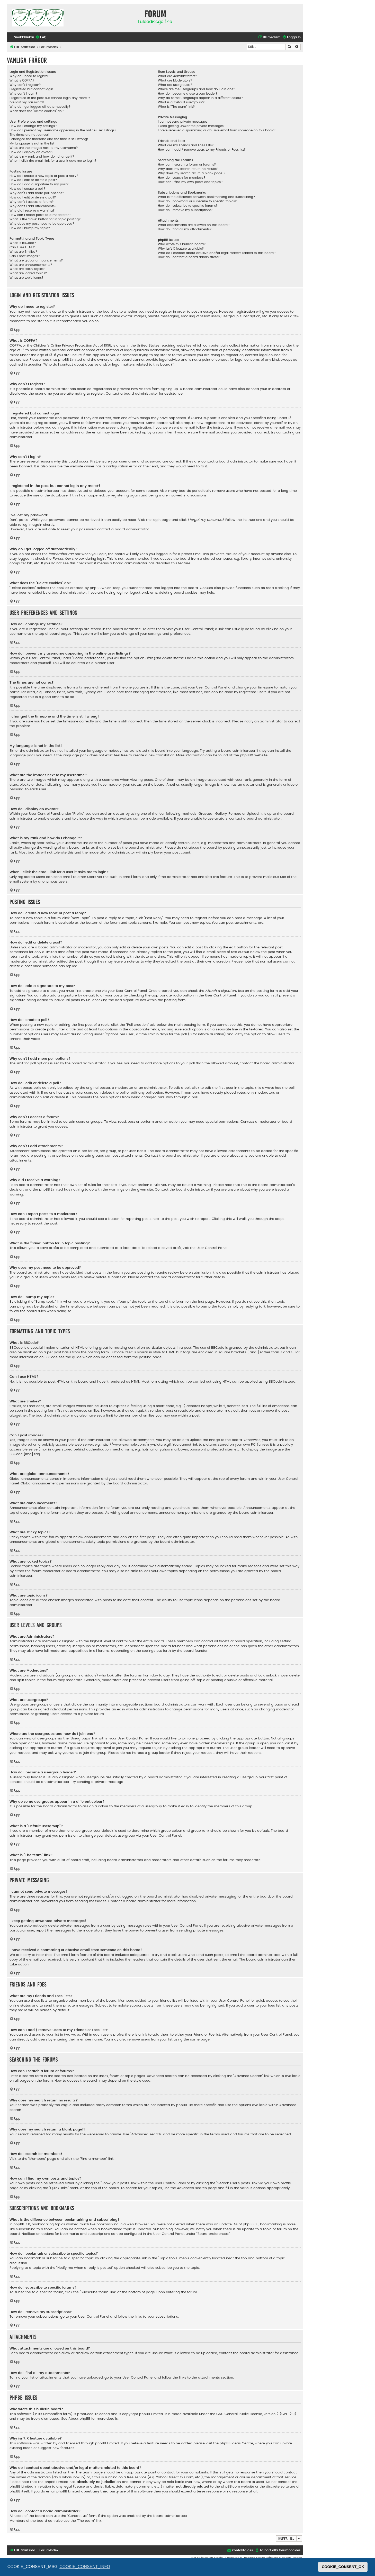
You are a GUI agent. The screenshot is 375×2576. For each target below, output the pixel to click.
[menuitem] (40, 37)
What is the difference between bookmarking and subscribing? (206, 196)
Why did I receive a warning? (32, 210)
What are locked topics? (28, 273)
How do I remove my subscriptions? (185, 210)
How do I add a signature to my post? (39, 184)
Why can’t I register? (25, 84)
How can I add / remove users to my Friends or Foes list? (202, 149)
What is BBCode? (23, 242)
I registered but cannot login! (32, 89)
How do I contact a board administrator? (189, 257)
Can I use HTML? (22, 247)
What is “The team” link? (176, 106)
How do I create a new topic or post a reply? (44, 175)
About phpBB (79, 2418)
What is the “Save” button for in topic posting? (45, 219)
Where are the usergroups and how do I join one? (196, 89)
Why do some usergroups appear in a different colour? (200, 97)
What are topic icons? (27, 277)
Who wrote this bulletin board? (182, 244)
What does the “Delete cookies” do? (37, 111)
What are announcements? (31, 264)
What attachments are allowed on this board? (194, 224)
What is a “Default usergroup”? (181, 102)
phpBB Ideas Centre (236, 2443)
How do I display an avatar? (31, 152)
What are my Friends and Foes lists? (186, 145)
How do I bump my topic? (30, 228)
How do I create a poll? (28, 188)
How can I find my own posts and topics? (190, 182)
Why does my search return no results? (188, 168)
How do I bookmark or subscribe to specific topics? (197, 201)
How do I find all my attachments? (185, 229)
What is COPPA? (22, 80)
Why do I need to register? (30, 76)
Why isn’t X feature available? (181, 248)
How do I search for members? (182, 177)
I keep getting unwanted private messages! (191, 126)
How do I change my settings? (33, 126)
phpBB (245, 755)
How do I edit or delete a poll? (33, 197)
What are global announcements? (36, 260)
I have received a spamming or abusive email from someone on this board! (217, 130)
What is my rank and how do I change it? (42, 156)
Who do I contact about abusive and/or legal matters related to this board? (217, 253)
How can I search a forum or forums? (187, 164)
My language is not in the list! (33, 143)
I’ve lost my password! (27, 102)
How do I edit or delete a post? (33, 180)
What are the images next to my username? (44, 147)
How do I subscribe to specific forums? (188, 205)
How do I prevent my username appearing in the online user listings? (63, 130)
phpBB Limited (151, 2414)
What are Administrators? (177, 76)
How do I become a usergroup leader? (188, 93)
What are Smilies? (23, 251)
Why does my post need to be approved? (42, 223)
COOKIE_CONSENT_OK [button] (343, 2567)
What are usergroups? (175, 84)
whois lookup (73, 2477)
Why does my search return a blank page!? (192, 173)
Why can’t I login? (24, 93)
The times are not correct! (29, 134)
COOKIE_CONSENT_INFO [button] (84, 2566)
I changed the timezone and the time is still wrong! (49, 139)
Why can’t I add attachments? (33, 206)
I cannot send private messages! (183, 121)
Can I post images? (25, 256)
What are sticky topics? (28, 268)
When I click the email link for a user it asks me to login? (53, 160)
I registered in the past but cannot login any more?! (50, 97)
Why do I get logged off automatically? (40, 106)
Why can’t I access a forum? (32, 201)
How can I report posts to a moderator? (40, 214)
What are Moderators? (175, 80)
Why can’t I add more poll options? (37, 193)
